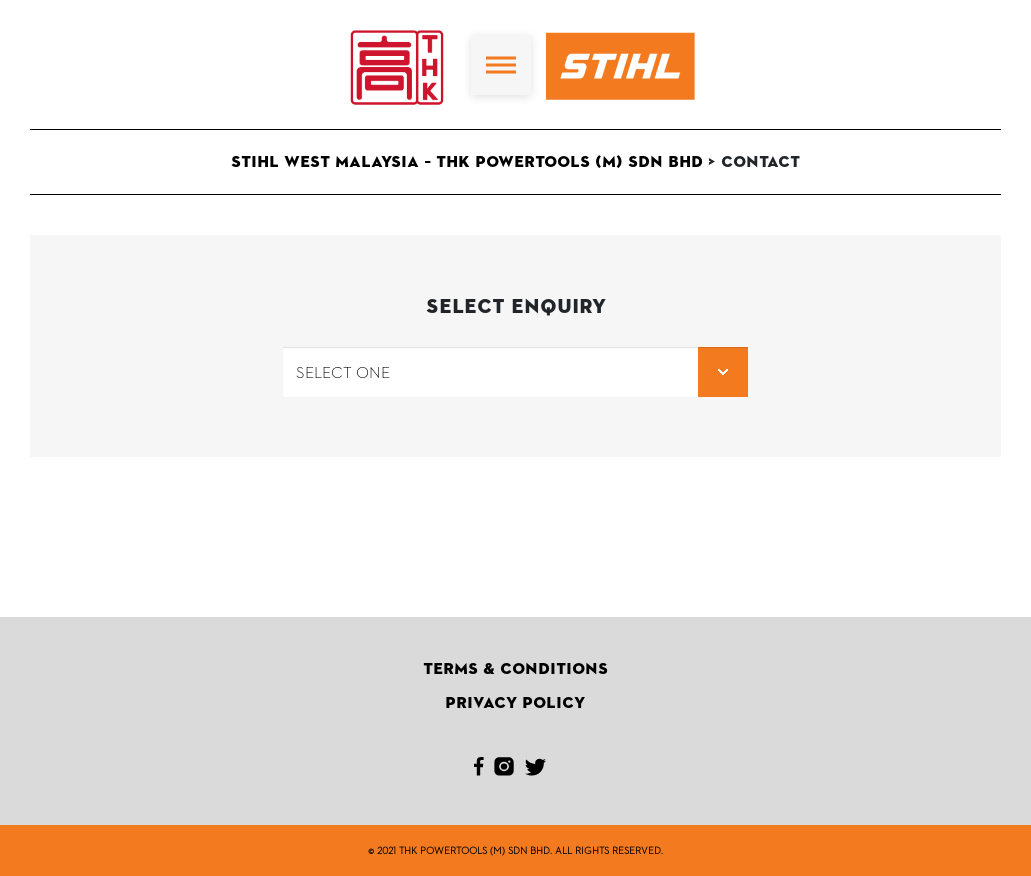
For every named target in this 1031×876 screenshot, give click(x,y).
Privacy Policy (515, 703)
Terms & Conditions (515, 669)
